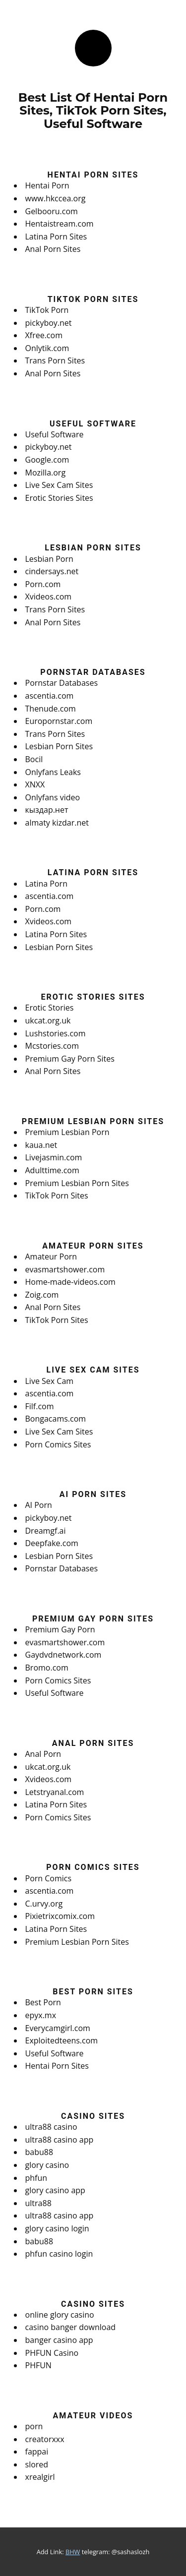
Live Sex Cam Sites (59, 484)
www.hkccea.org (55, 198)
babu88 (39, 2152)
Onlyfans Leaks (53, 772)
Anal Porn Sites (53, 248)
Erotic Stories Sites (59, 497)
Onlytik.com (47, 348)
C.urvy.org (44, 1903)
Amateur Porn (51, 1256)
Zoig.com (42, 1294)
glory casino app (55, 2190)
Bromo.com (46, 1667)
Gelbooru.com (51, 211)
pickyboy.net (48, 322)
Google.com (47, 459)
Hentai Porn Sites (57, 2065)
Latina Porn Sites (56, 236)
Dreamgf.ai (45, 1530)
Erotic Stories (49, 1007)
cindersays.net (52, 571)
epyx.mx (41, 2015)
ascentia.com (49, 695)
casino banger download (70, 2327)
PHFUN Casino (52, 2352)
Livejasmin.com (53, 1157)
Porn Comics (48, 1878)
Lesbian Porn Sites (59, 746)
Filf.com (39, 1406)
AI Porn (38, 1504)
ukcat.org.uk (48, 1020)
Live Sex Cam (49, 1381)
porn (34, 2426)
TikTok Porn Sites (56, 1195)
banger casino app (59, 2340)
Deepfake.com (51, 1543)
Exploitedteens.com (61, 2040)
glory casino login (57, 2228)
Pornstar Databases (61, 682)
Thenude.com (50, 708)
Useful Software (54, 434)
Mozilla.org (45, 472)
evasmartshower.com (65, 1269)
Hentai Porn (47, 185)
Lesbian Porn (49, 558)
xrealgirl (40, 2476)
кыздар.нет (46, 809)
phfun (36, 2177)
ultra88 (38, 2203)
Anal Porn (43, 1753)
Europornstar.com (59, 721)
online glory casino (59, 2314)
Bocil (34, 759)
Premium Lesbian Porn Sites (77, 1183)
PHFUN (38, 2365)
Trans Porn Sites (55, 360)
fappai (37, 2451)
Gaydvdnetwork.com (63, 1654)
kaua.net (41, 1144)
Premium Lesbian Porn (67, 1132)
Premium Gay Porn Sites (70, 1058)
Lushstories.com (55, 1033)
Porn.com (43, 584)
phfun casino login (59, 2253)
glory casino (47, 2164)
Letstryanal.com (54, 1792)
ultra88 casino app (59, 2139)
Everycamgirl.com (57, 2028)
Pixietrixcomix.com (60, 1916)
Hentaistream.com (59, 223)
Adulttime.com (52, 1170)
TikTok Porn (47, 309)
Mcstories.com (52, 1045)
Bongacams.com (55, 1418)
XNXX (35, 784)
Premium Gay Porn (60, 1629)
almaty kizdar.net (57, 822)
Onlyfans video (52, 797)
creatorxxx (44, 2439)
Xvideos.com (48, 596)
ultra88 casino (51, 2126)
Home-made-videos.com (70, 1281)
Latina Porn (46, 883)
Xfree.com (43, 335)
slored (37, 2464)
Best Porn (43, 2002)
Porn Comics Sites (58, 1444)
